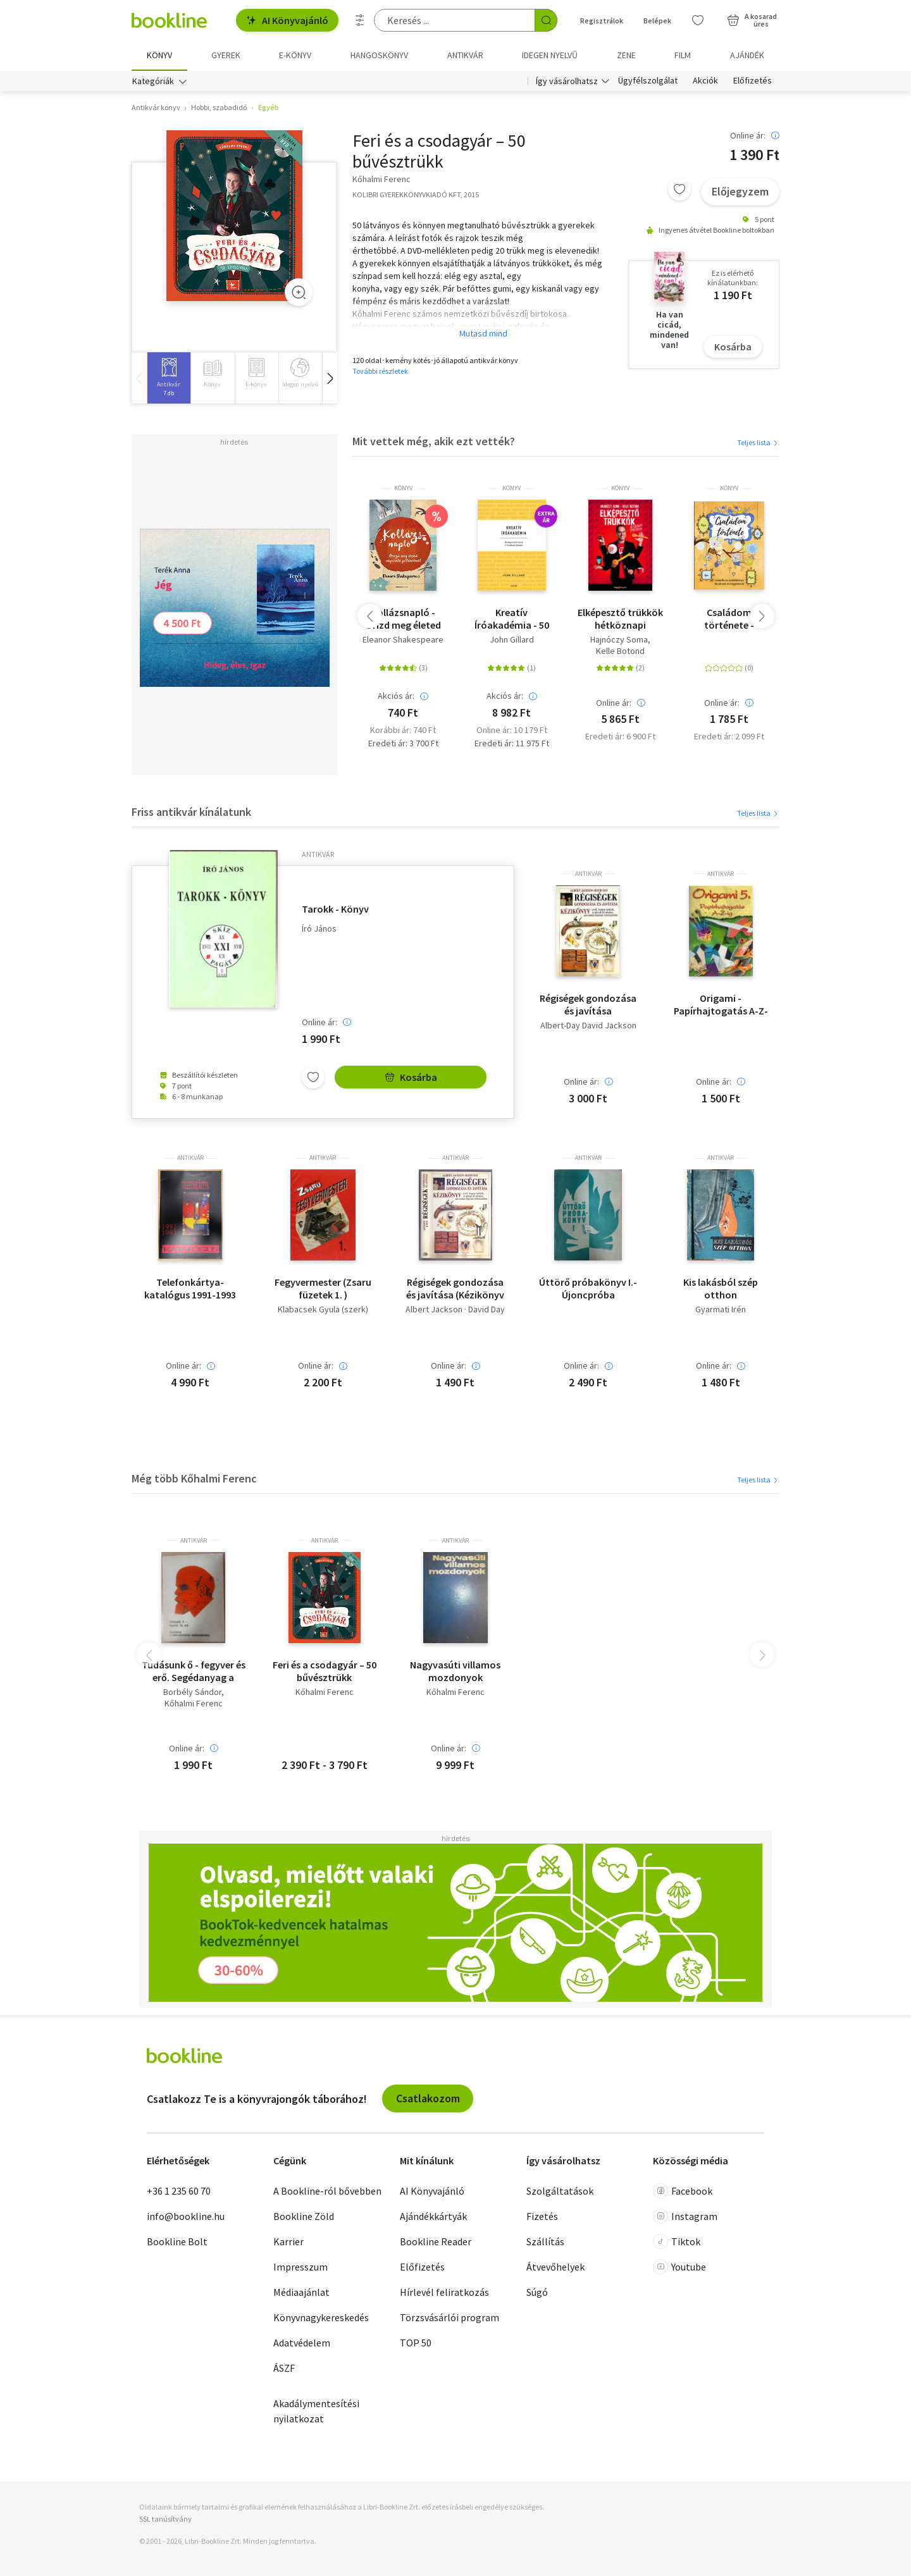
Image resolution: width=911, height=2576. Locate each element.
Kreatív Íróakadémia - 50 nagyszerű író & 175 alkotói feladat (511, 618)
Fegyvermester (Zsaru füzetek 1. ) (323, 1288)
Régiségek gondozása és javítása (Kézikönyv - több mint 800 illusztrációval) (455, 1288)
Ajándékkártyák (433, 2216)
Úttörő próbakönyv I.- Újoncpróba (588, 1288)
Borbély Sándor (192, 1692)
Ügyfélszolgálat (648, 81)
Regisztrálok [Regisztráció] (601, 20)
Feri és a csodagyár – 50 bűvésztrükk (324, 1671)
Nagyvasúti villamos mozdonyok (455, 1671)
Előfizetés (752, 81)
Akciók (705, 81)
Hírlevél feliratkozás (444, 2292)
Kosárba (733, 346)
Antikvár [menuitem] (465, 55)
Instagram (685, 2216)
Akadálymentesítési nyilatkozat (316, 2411)
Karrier (288, 2241)
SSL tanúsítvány (165, 2519)
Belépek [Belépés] (657, 20)
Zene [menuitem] (626, 55)
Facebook (682, 2190)
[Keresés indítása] (546, 20)
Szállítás (545, 2241)
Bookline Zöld (303, 2216)
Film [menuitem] (682, 55)
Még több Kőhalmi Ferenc (194, 1478)
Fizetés (542, 2216)
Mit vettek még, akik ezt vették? (433, 441)
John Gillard (512, 639)
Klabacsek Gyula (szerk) (323, 1309)
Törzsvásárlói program (449, 2317)
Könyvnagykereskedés (321, 2317)
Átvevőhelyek (555, 2266)
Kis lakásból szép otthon (720, 1288)
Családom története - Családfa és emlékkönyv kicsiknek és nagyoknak (729, 618)
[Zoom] (299, 292)
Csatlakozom (428, 2098)
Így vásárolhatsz (567, 81)
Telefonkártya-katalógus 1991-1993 (190, 1288)
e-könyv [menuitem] (295, 55)
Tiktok (676, 2241)
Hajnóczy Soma (619, 639)
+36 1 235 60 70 (179, 2191)
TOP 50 (415, 2342)
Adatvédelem (301, 2342)
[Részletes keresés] (360, 20)
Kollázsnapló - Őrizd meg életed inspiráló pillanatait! (403, 618)
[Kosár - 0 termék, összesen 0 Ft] (751, 20)
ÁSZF (284, 2368)
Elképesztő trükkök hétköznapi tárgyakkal (620, 618)
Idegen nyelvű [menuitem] (550, 55)
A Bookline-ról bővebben (327, 2191)
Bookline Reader (435, 2241)
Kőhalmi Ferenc (193, 1703)
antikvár (318, 854)
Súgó (537, 2292)
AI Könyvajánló (287, 20)
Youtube (679, 2266)
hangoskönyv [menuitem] (379, 55)
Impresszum (300, 2266)
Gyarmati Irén (720, 1309)
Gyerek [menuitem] (225, 55)
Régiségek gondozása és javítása (588, 1004)
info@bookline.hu (186, 2216)
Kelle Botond (620, 651)
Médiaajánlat (301, 2292)
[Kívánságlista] (697, 20)
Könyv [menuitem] (159, 55)
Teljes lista (758, 442)
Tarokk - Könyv (335, 909)
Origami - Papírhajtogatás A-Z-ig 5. (721, 1004)
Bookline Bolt (177, 2241)
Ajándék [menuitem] (747, 55)
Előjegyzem (740, 191)
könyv (403, 488)
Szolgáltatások (559, 2191)
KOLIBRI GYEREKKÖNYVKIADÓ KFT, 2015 (415, 194)
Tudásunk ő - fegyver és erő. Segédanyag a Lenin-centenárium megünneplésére (193, 1671)
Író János (319, 928)
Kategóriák (153, 81)
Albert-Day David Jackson (588, 1025)
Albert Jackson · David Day (455, 1309)
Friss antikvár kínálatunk (191, 811)
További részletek (380, 371)
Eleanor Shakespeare (403, 639)
